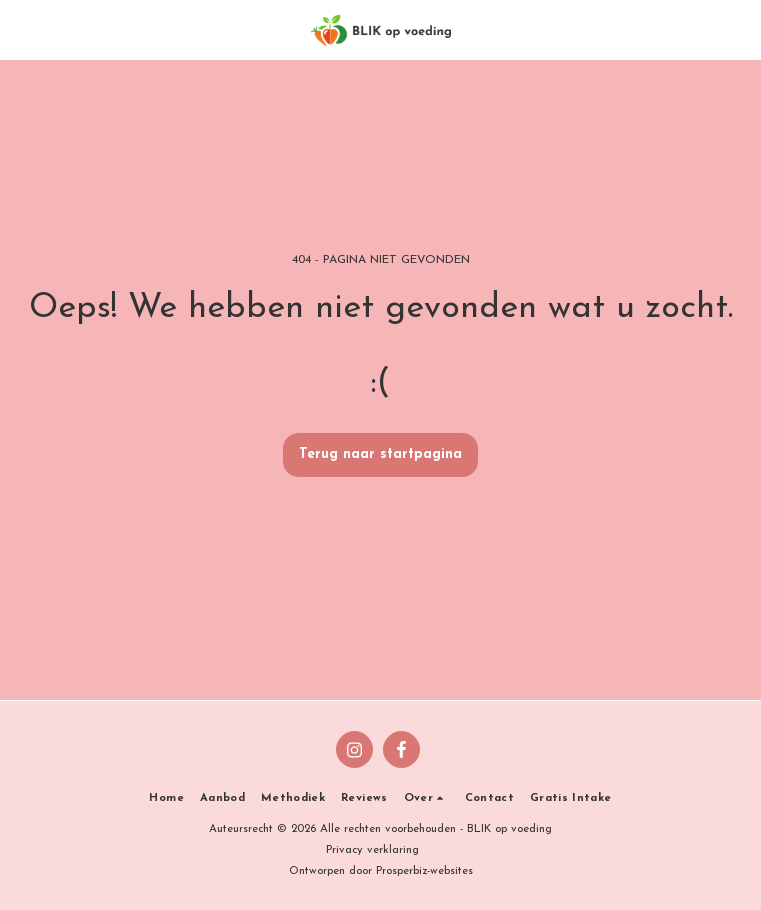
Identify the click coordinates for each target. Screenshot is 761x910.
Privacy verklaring (372, 850)
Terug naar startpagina (380, 454)
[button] (22, 29)
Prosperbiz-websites (424, 871)
